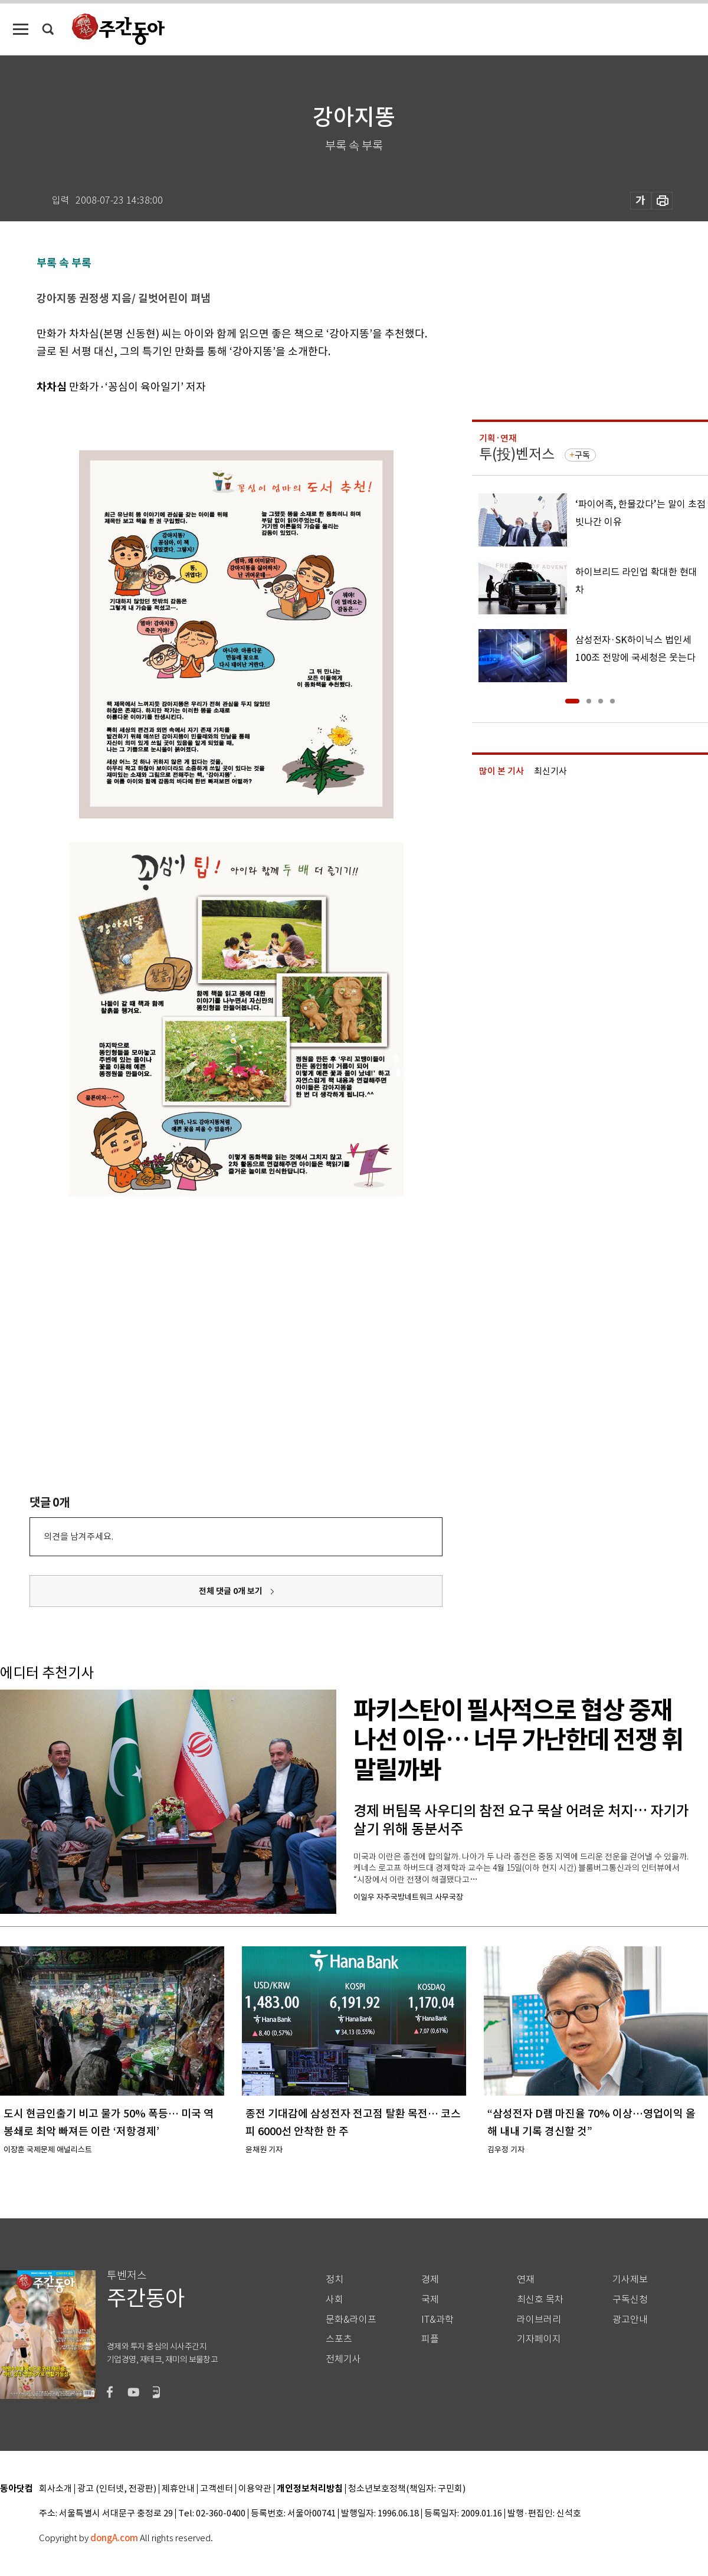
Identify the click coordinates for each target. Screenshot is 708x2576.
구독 (582, 455)
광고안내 (630, 2319)
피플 (430, 2339)
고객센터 (216, 2489)
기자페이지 (539, 2339)
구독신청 (630, 2299)
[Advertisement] (167, 1326)
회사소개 (55, 2489)
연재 (526, 2279)
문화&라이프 (351, 2319)
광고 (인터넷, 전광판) (116, 2489)
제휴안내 (178, 2489)
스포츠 (339, 2339)
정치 (334, 2279)
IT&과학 (437, 2319)
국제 (430, 2299)
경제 (430, 2279)
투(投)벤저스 (517, 454)
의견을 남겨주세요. (78, 1536)
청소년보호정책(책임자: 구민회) (407, 2489)
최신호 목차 (540, 2299)
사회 (334, 2299)
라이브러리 (539, 2319)
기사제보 (630, 2279)
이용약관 (254, 2489)
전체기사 (343, 2359)
